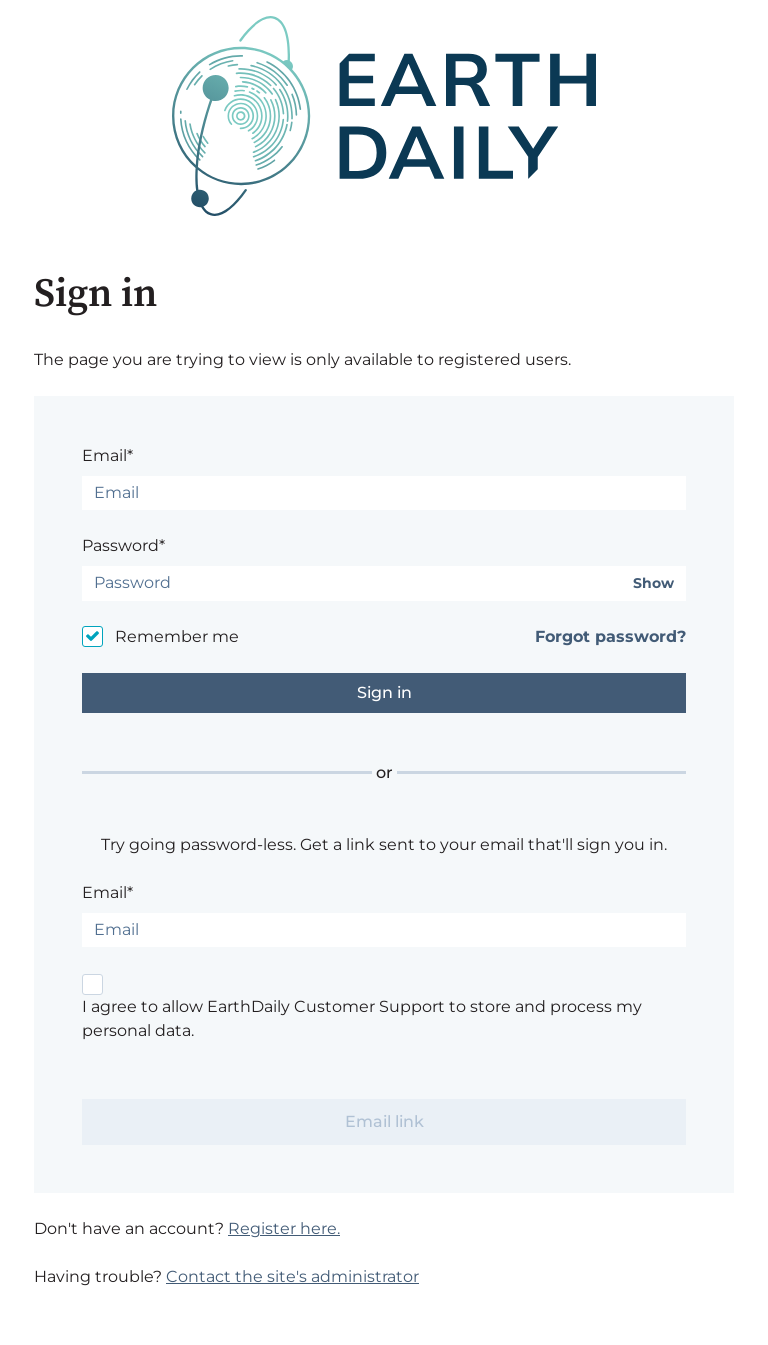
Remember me (177, 636)
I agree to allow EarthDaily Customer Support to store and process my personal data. (362, 1018)
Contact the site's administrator (292, 1276)
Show (653, 583)
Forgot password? (610, 636)
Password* (123, 545)
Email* (107, 455)
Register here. (284, 1228)
